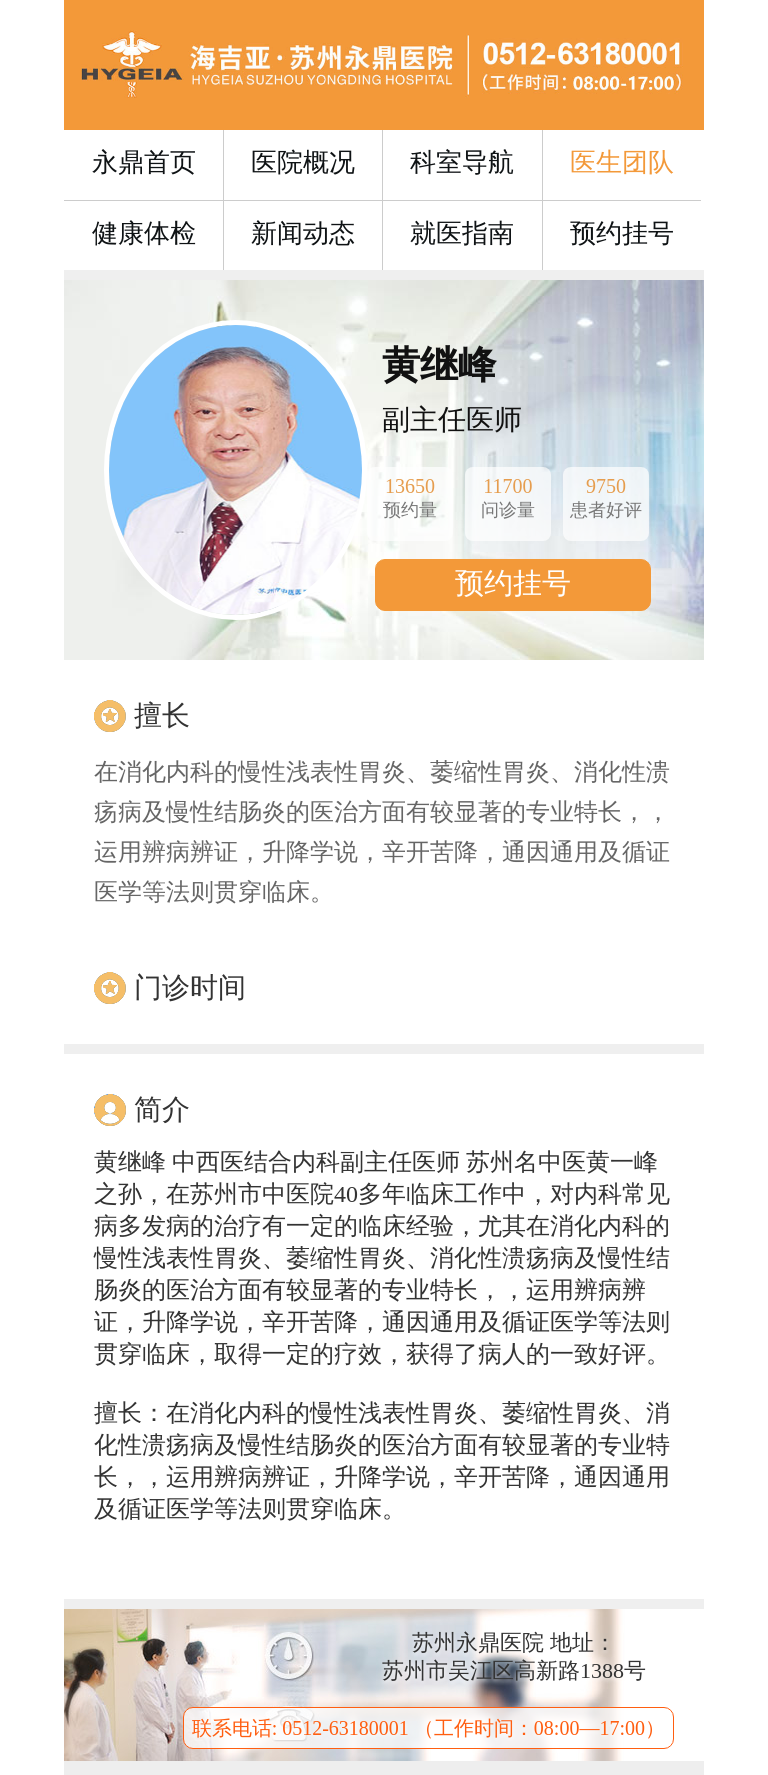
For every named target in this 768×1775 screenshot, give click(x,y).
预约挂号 (622, 233)
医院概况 (303, 162)
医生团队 (622, 162)
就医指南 (462, 233)
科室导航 (462, 162)
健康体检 (144, 233)
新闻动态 (303, 233)
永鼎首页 (144, 162)
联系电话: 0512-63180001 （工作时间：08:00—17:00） (428, 1728)
